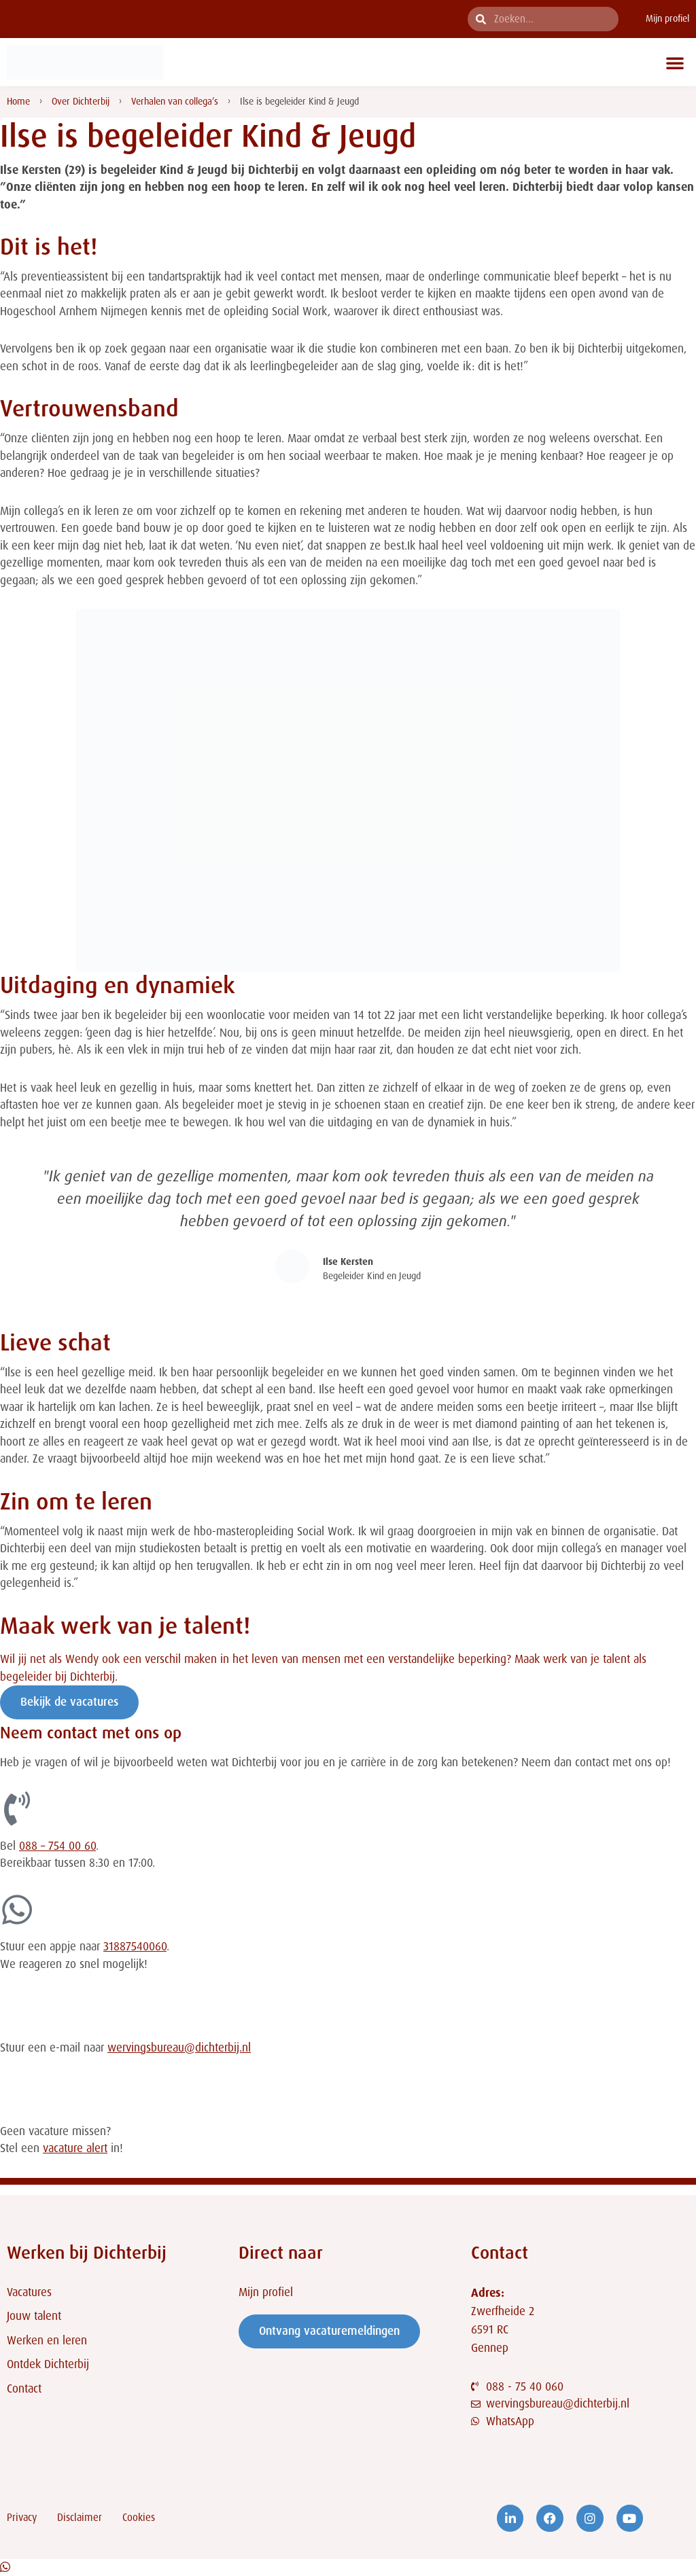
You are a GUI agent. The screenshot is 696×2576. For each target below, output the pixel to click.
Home (18, 101)
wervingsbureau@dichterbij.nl (179, 2047)
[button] (675, 62)
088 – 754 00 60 (57, 1845)
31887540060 (135, 1946)
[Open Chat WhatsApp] (5, 2567)
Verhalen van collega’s (174, 101)
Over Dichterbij (80, 101)
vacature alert (75, 2148)
